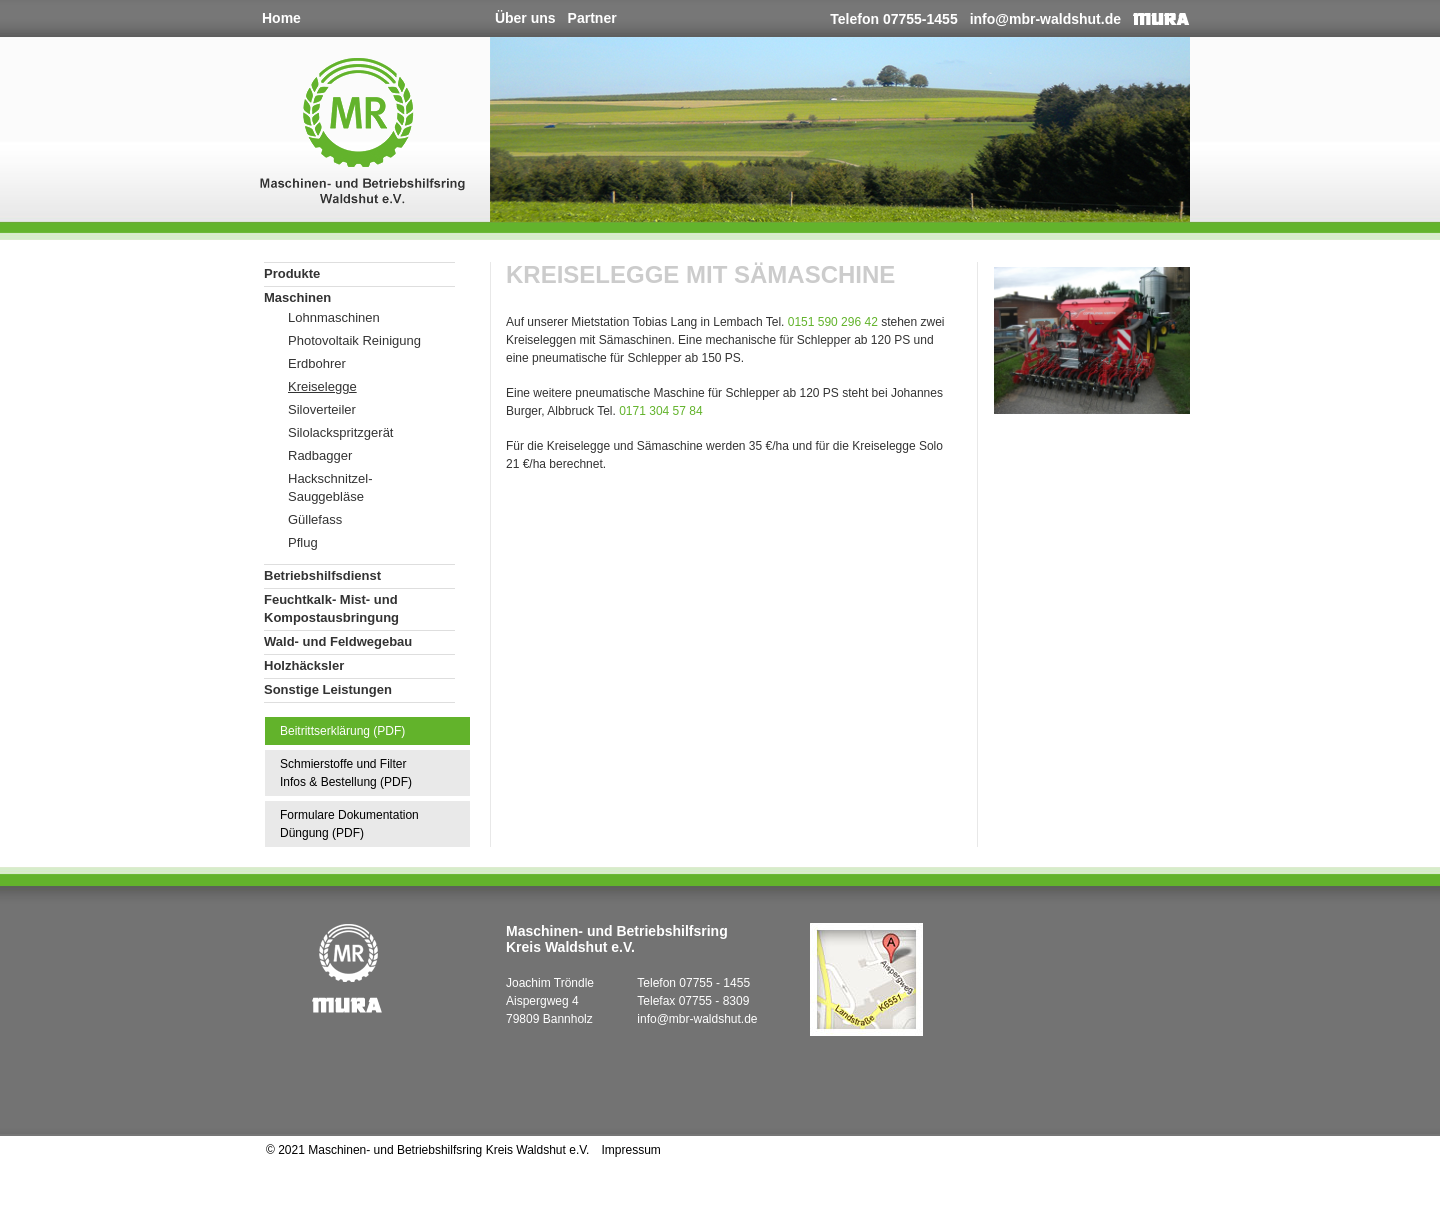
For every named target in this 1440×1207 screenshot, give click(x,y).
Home (281, 18)
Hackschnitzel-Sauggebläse (330, 487)
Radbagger (320, 455)
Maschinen (297, 297)
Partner (592, 18)
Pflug (303, 542)
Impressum (630, 1150)
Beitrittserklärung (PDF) (342, 731)
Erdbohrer (317, 363)
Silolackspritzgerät (341, 432)
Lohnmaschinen (334, 317)
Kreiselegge (322, 386)
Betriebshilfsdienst (322, 575)
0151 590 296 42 (833, 322)
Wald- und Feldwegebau (338, 641)
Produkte (292, 273)
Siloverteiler (322, 409)
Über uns (525, 18)
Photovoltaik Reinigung (354, 340)
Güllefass (315, 519)
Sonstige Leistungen (328, 689)
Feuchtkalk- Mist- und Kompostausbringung (331, 608)
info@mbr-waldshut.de (1045, 19)
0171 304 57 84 (660, 411)
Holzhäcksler (304, 665)
